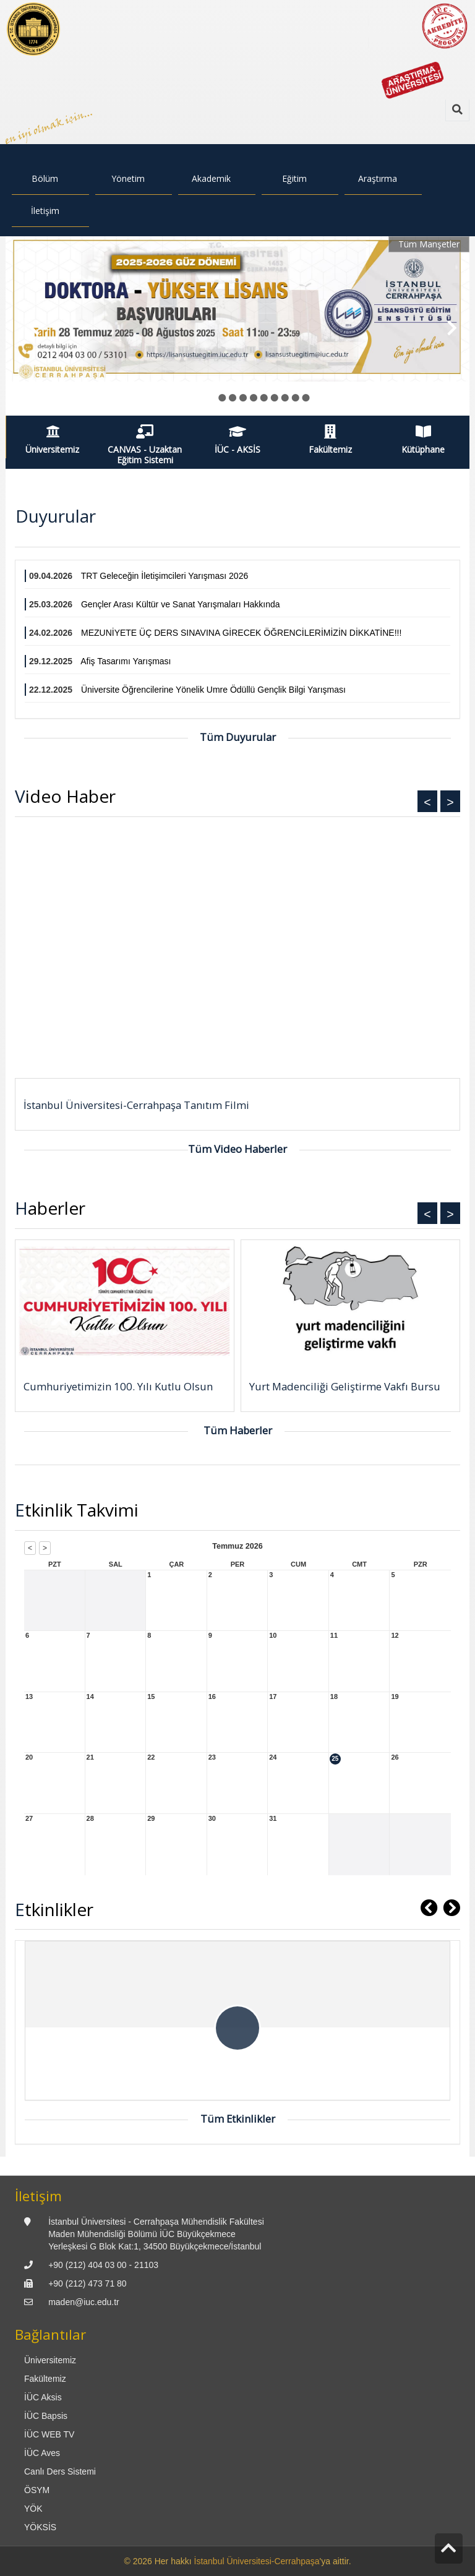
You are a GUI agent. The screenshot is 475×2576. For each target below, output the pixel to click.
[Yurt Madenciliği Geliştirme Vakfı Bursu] (350, 1303)
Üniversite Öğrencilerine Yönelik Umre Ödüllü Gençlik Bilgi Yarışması (213, 690)
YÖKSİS (40, 2527)
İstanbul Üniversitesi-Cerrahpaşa (257, 2561)
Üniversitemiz (50, 2360)
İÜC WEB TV (49, 2434)
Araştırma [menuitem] (377, 178)
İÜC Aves (42, 2453)
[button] (29, 325)
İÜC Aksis (43, 2397)
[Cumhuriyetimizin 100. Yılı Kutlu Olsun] (124, 1303)
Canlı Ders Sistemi (60, 2471)
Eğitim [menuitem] (294, 178)
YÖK (33, 2509)
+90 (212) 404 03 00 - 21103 (103, 2265)
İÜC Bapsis (45, 2416)
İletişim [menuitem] (45, 210)
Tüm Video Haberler (237, 1149)
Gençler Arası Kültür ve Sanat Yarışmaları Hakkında (180, 604)
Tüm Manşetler (429, 244)
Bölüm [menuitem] (45, 178)
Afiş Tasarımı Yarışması (125, 661)
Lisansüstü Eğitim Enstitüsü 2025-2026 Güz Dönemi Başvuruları (142, 389)
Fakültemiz (45, 2379)
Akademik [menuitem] (211, 178)
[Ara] (457, 110)
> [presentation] (237, 953)
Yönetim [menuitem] (128, 178)
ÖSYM (36, 2490)
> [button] (450, 802)
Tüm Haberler (237, 1430)
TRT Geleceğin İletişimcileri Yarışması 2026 (165, 576)
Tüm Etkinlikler (237, 2119)
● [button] (212, 396)
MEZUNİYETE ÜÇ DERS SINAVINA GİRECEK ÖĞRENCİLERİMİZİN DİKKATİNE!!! (241, 633)
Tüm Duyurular (238, 737)
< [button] (427, 802)
